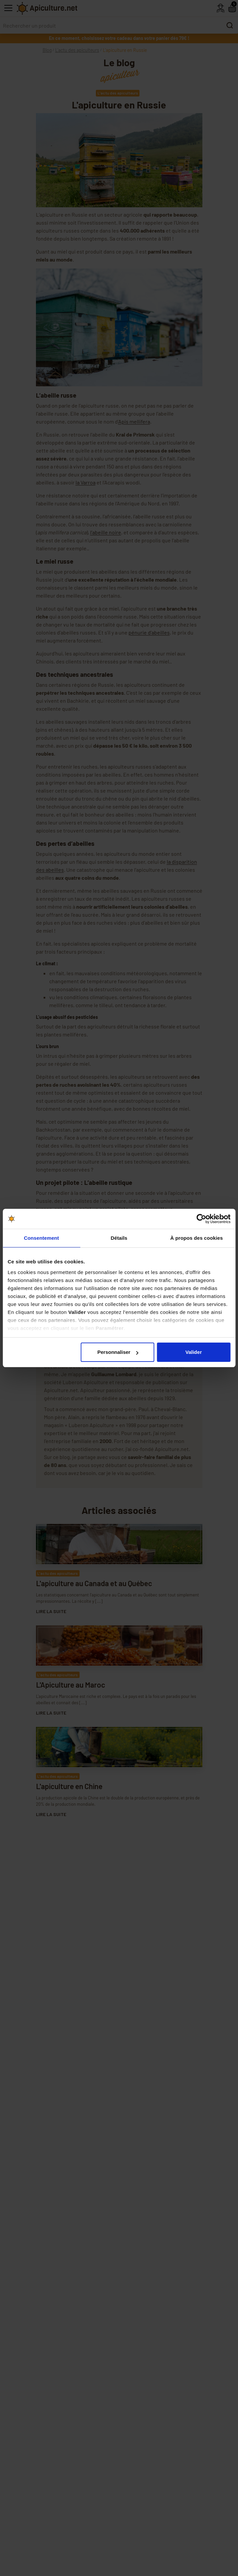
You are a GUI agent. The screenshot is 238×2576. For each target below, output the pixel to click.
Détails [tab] (119, 1238)
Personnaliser (117, 1352)
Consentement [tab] (41, 1238)
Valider (193, 1352)
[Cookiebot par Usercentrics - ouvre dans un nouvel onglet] (201, 1219)
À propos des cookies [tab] (196, 1238)
